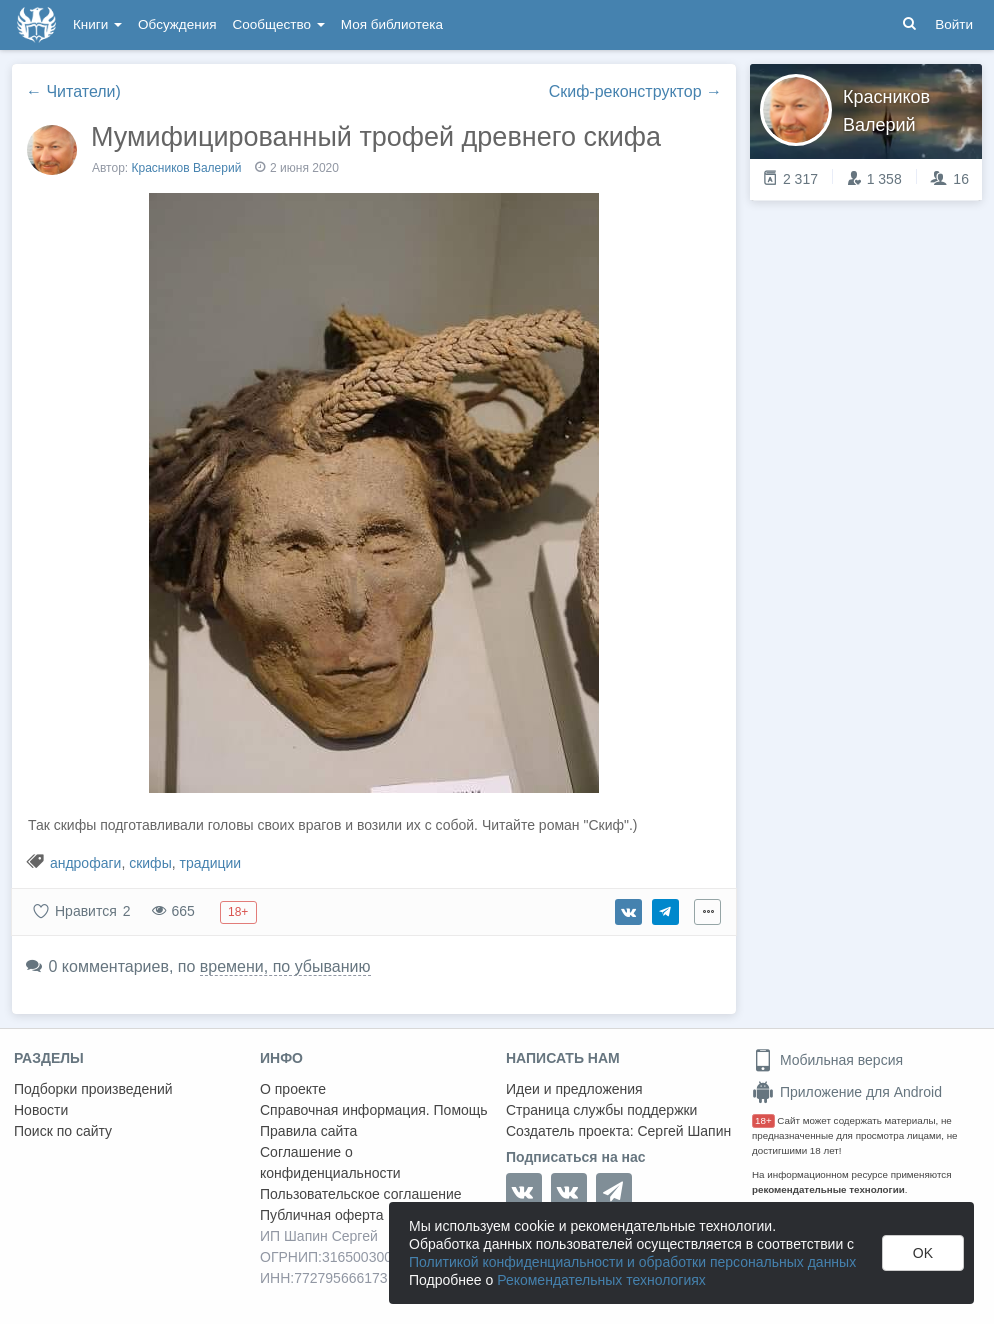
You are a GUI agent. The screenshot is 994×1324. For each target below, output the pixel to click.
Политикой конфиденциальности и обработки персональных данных (632, 1262)
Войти (954, 24)
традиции (210, 863)
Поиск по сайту (63, 1131)
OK (923, 1253)
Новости (41, 1110)
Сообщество (279, 24)
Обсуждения (177, 24)
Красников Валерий (187, 168)
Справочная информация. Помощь (374, 1110)
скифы (150, 863)
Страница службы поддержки (601, 1110)
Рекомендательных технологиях (601, 1280)
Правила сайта (308, 1131)
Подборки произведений (93, 1089)
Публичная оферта (322, 1215)
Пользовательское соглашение (361, 1194)
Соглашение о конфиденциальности (330, 1162)
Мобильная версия (827, 1060)
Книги (97, 24)
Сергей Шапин (684, 1131)
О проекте (293, 1089)
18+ (763, 1120)
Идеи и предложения (574, 1089)
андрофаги (86, 863)
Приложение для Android (847, 1092)
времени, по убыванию (285, 966)
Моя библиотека (392, 24)
